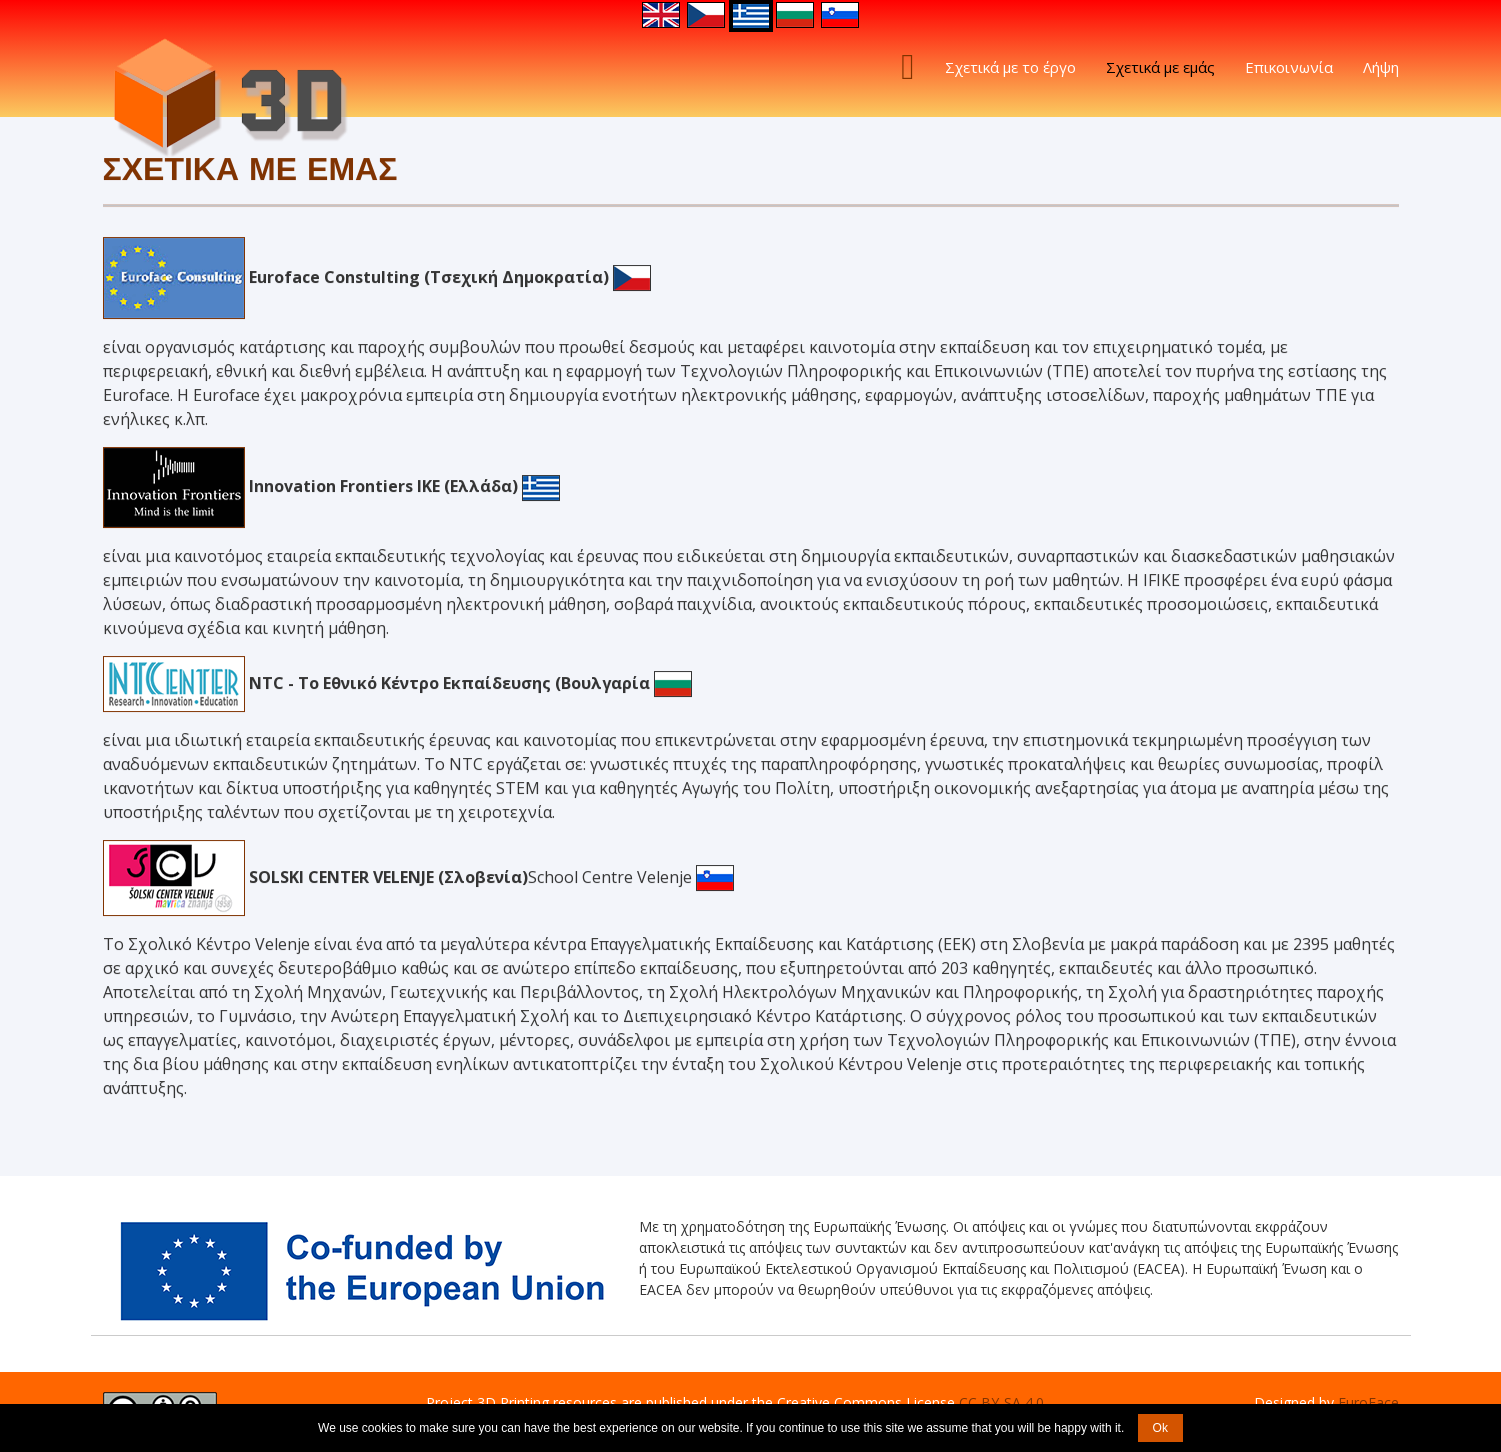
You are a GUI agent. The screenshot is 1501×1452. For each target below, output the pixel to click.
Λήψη (1381, 67)
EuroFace (1368, 1402)
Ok (1160, 1428)
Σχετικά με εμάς (1160, 67)
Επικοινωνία (1289, 67)
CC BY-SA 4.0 (1001, 1402)
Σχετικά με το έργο (1010, 67)
